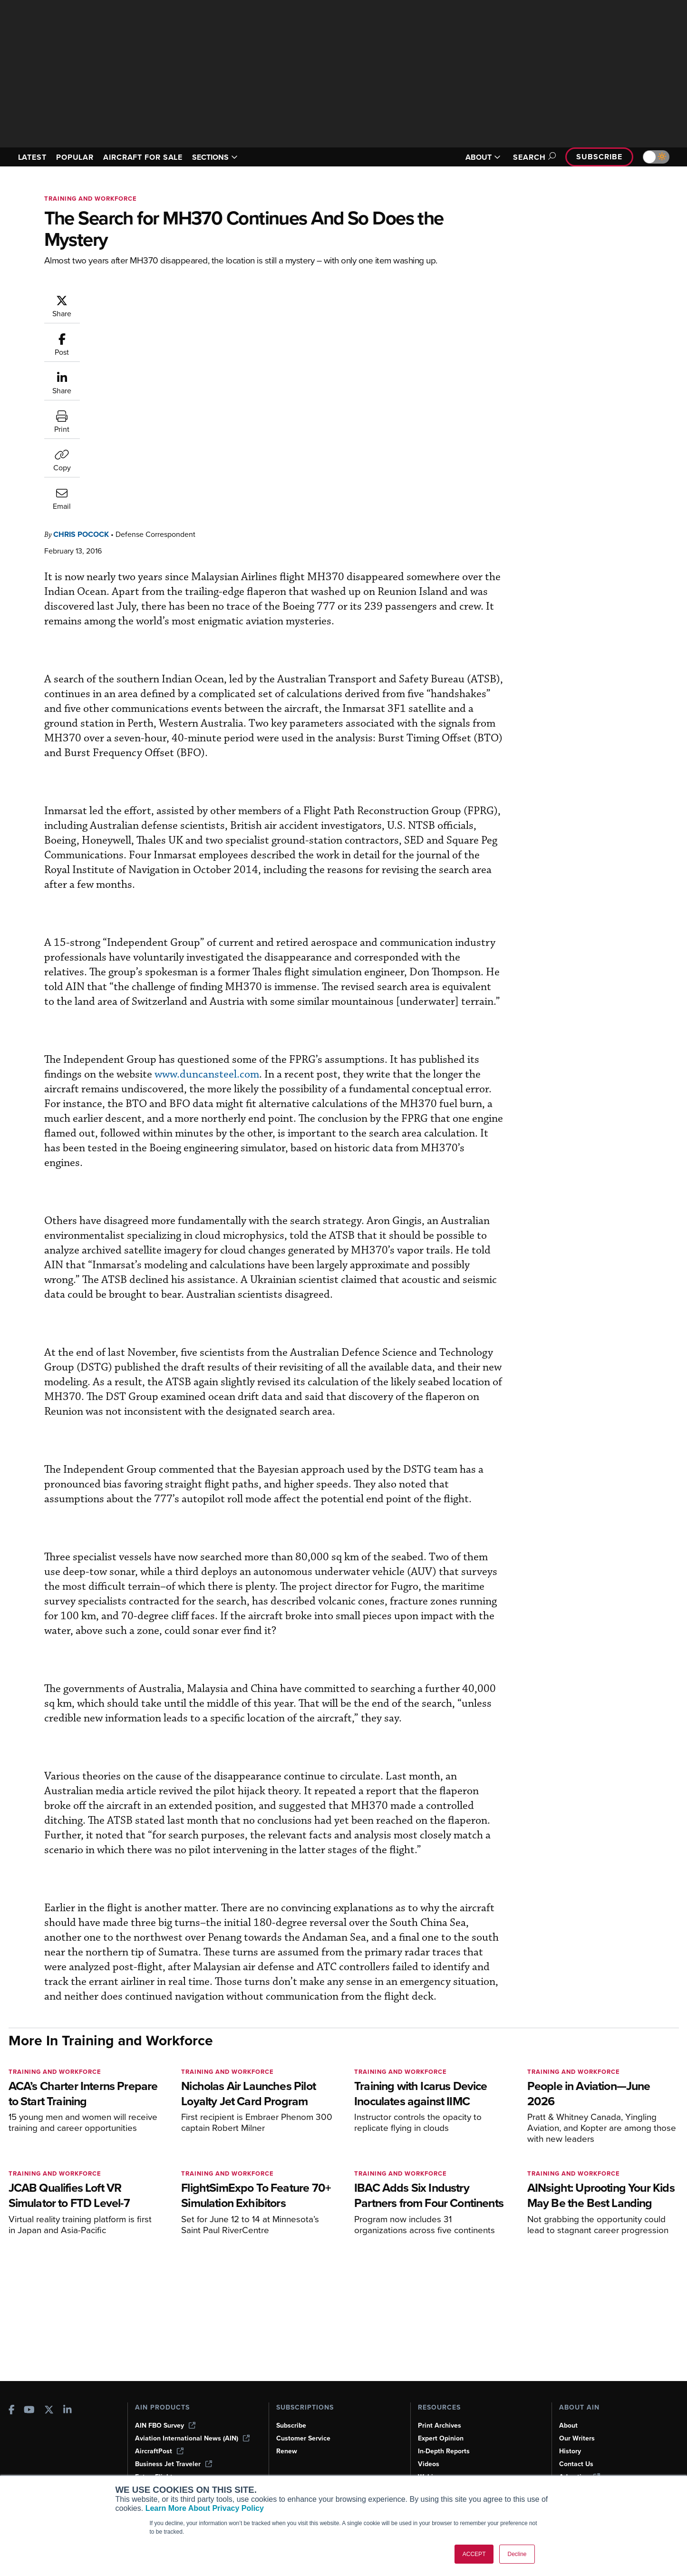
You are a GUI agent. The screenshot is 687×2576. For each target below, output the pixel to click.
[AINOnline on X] (49, 2411)
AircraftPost (159, 2451)
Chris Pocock (138, 298)
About (568, 2425)
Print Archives (439, 2425)
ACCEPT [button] (474, 2554)
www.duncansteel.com (326, 913)
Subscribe (599, 156)
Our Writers (577, 2438)
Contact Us (576, 2464)
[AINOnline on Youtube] (29, 2411)
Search (533, 157)
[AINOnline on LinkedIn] (67, 2411)
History (570, 2451)
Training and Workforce (90, 198)
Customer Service (303, 2438)
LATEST (32, 157)
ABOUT (483, 157)
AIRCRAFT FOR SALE (143, 157)
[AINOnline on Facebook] (12, 2411)
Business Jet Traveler (173, 2464)
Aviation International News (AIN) (192, 2438)
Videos (428, 2464)
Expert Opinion (441, 2438)
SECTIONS (215, 157)
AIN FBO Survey (165, 2425)
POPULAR (75, 157)
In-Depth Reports (444, 2451)
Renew (286, 2451)
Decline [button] (516, 2554)
